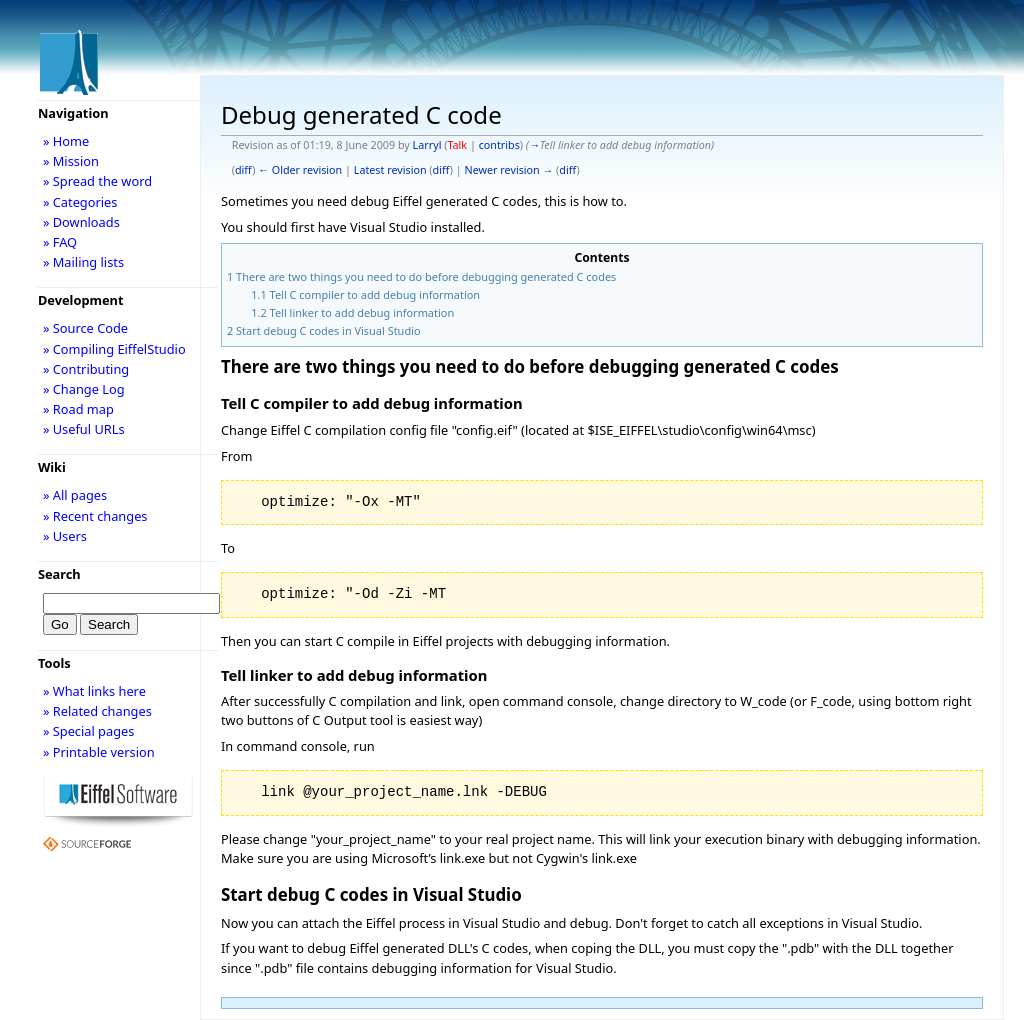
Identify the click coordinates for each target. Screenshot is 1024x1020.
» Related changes (97, 711)
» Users (65, 536)
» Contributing (86, 369)
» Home (66, 141)
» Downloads (81, 222)
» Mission (71, 161)
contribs (499, 145)
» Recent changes (95, 516)
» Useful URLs (84, 429)
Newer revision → (509, 170)
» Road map (78, 409)
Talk (457, 145)
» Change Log (84, 389)
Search (59, 574)
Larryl (427, 145)
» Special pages (88, 731)
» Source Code (85, 328)
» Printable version (99, 752)
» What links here (94, 691)
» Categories (80, 202)
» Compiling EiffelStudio (114, 349)
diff (243, 170)
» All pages (75, 495)
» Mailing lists (83, 262)
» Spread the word (97, 181)
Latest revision (390, 170)
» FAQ (60, 242)
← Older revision (300, 170)
